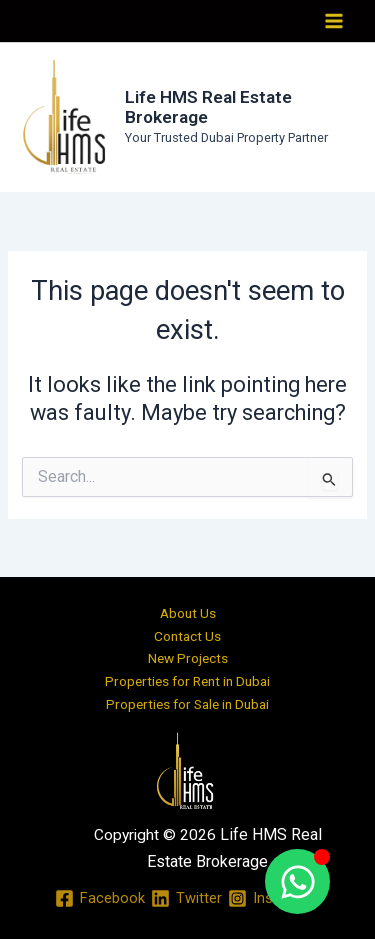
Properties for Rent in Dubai (187, 681)
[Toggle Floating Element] (297, 881)
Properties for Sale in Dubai (187, 704)
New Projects (188, 658)
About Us (188, 613)
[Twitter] (186, 898)
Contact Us (187, 636)
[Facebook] (100, 898)
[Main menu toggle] (334, 21)
